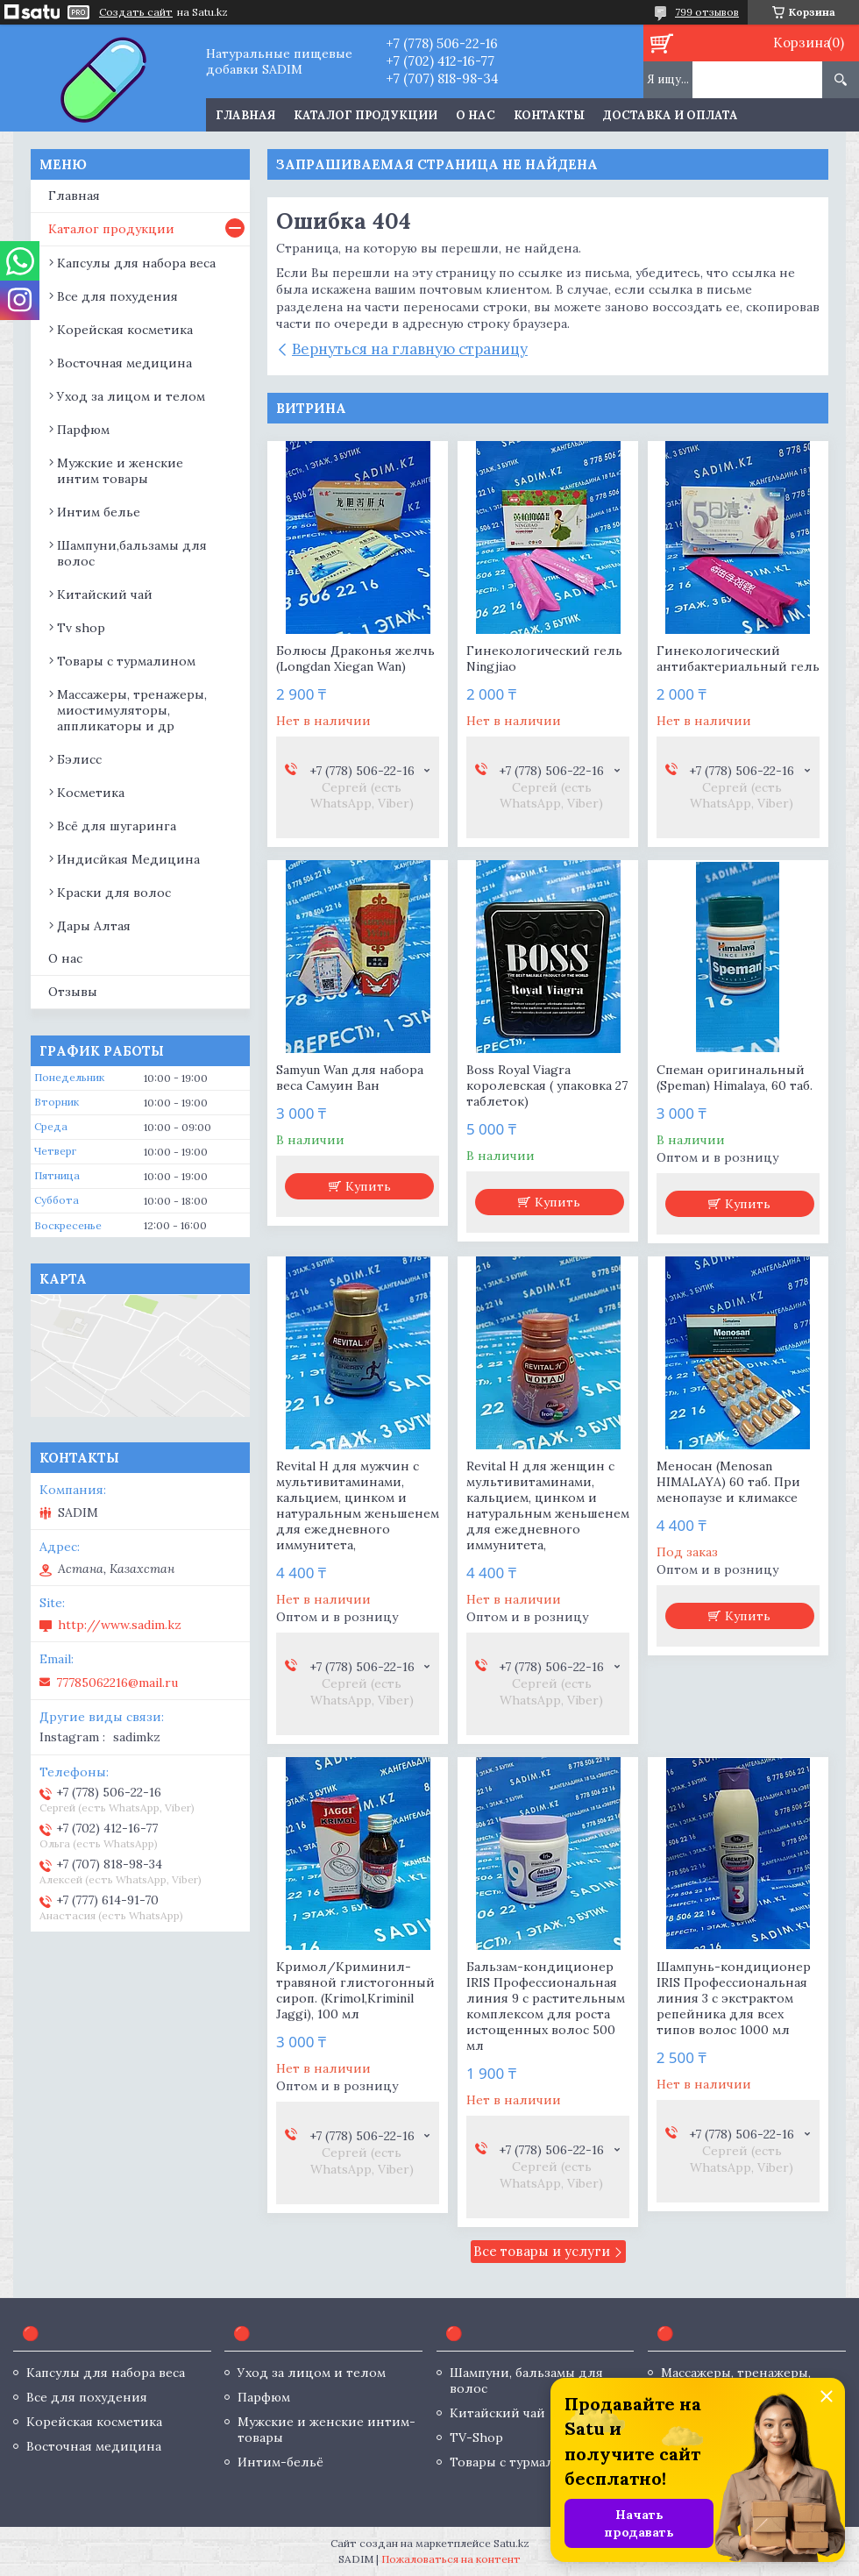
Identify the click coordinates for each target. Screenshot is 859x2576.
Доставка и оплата (670, 115)
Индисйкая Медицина (128, 859)
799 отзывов (707, 11)
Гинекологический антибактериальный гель (738, 658)
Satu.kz (511, 2543)
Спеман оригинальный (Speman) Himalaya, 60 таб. (735, 1077)
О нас (475, 115)
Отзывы (72, 992)
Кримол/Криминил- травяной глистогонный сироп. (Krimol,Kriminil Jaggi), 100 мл (355, 1990)
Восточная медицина (124, 363)
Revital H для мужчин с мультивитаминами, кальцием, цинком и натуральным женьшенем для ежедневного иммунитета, (357, 1505)
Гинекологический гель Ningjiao (544, 658)
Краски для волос (114, 892)
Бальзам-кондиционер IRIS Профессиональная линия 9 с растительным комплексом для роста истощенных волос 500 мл (545, 2006)
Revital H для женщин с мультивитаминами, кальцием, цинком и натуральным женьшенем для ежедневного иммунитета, (547, 1505)
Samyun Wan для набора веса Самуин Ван (349, 1077)
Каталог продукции (365, 115)
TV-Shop (476, 2437)
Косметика (90, 793)
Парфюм (83, 430)
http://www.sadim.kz (119, 1625)
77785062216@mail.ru (117, 1682)
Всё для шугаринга (116, 826)
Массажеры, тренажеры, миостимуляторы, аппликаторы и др (132, 710)
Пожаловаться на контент (451, 2558)
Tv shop (81, 628)
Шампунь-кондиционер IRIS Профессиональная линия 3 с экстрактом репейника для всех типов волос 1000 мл (734, 1998)
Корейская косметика (125, 330)
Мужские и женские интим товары (120, 471)
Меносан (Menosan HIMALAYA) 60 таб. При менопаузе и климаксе (728, 1481)
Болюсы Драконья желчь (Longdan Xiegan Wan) (355, 658)
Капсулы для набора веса (136, 263)
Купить (368, 1186)
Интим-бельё (280, 2462)
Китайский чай (105, 594)
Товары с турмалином (126, 661)
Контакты (549, 115)
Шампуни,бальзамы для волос (132, 553)
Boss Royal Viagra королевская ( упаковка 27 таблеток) (547, 1085)
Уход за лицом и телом (131, 396)
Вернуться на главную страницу (410, 349)
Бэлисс (79, 759)
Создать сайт (136, 12)
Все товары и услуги (541, 2251)
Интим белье (98, 512)
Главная (245, 115)
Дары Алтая (94, 926)
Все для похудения (117, 296)
